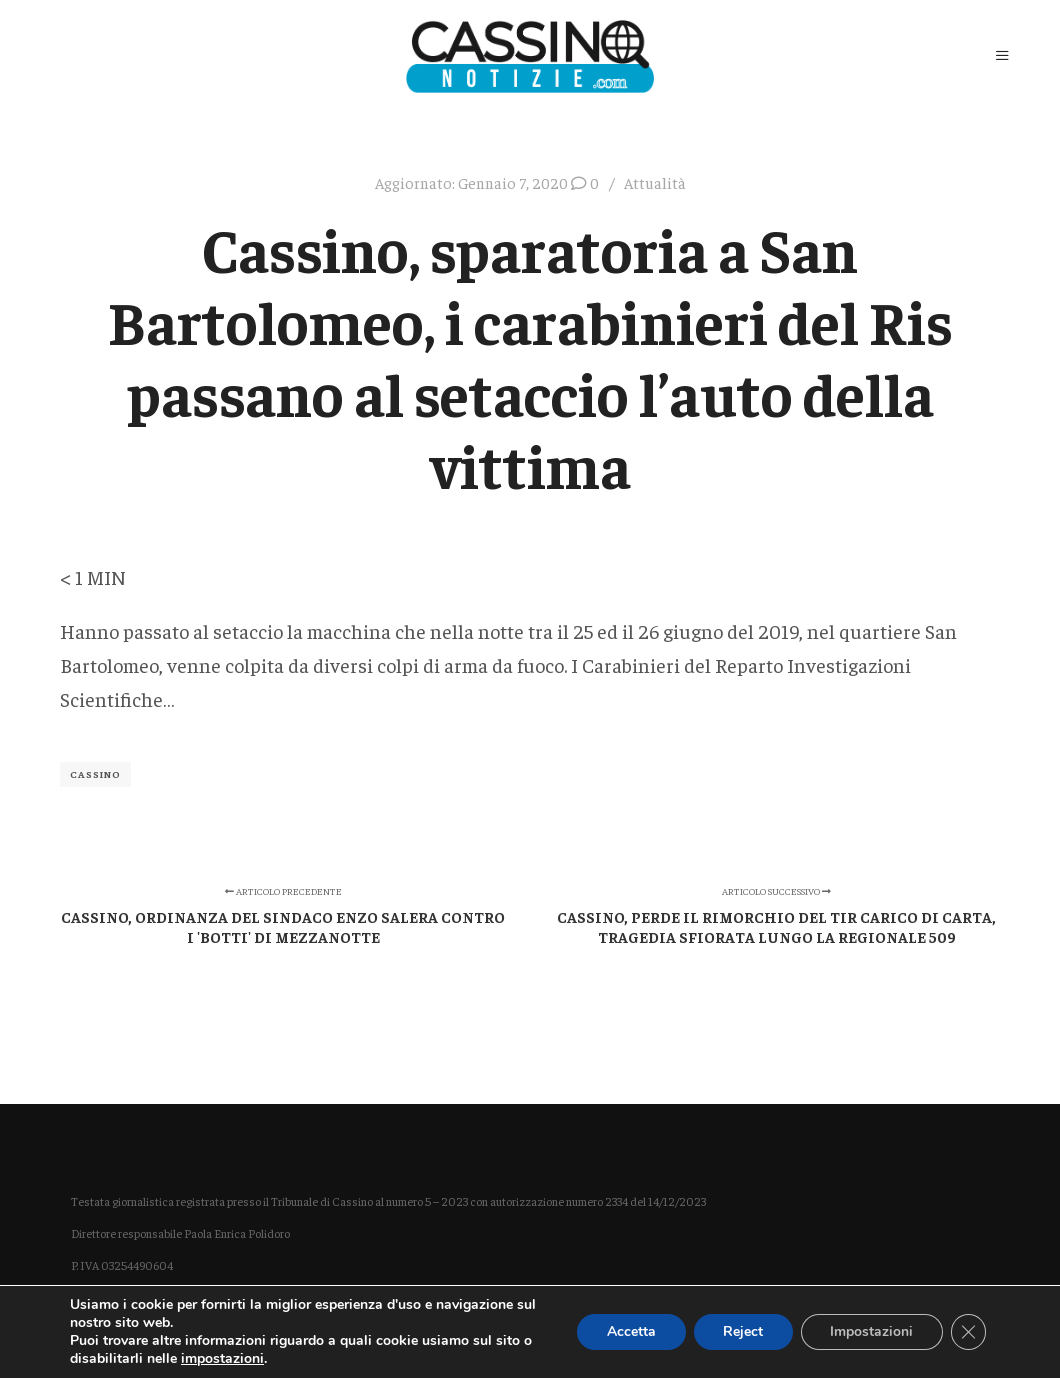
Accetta (628, 1331)
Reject (741, 1331)
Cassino (95, 774)
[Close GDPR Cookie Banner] (968, 1332)
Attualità (655, 182)
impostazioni (222, 1359)
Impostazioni (870, 1331)
